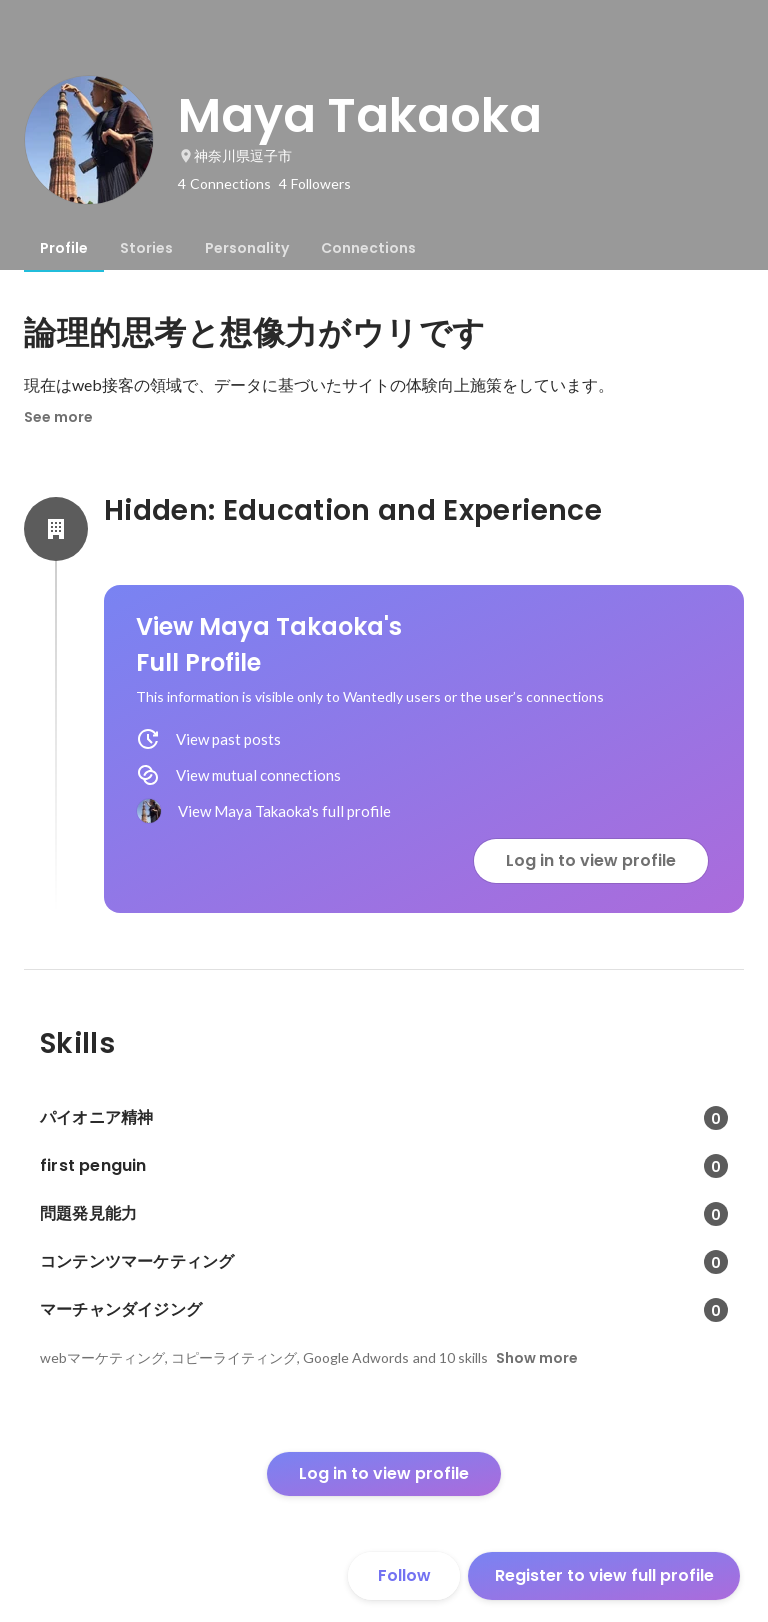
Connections (368, 248)
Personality (247, 248)
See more (58, 417)
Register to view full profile (604, 1575)
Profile (64, 248)
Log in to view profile (591, 860)
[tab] (64, 248)
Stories (146, 248)
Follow (404, 1575)
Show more (537, 1358)
